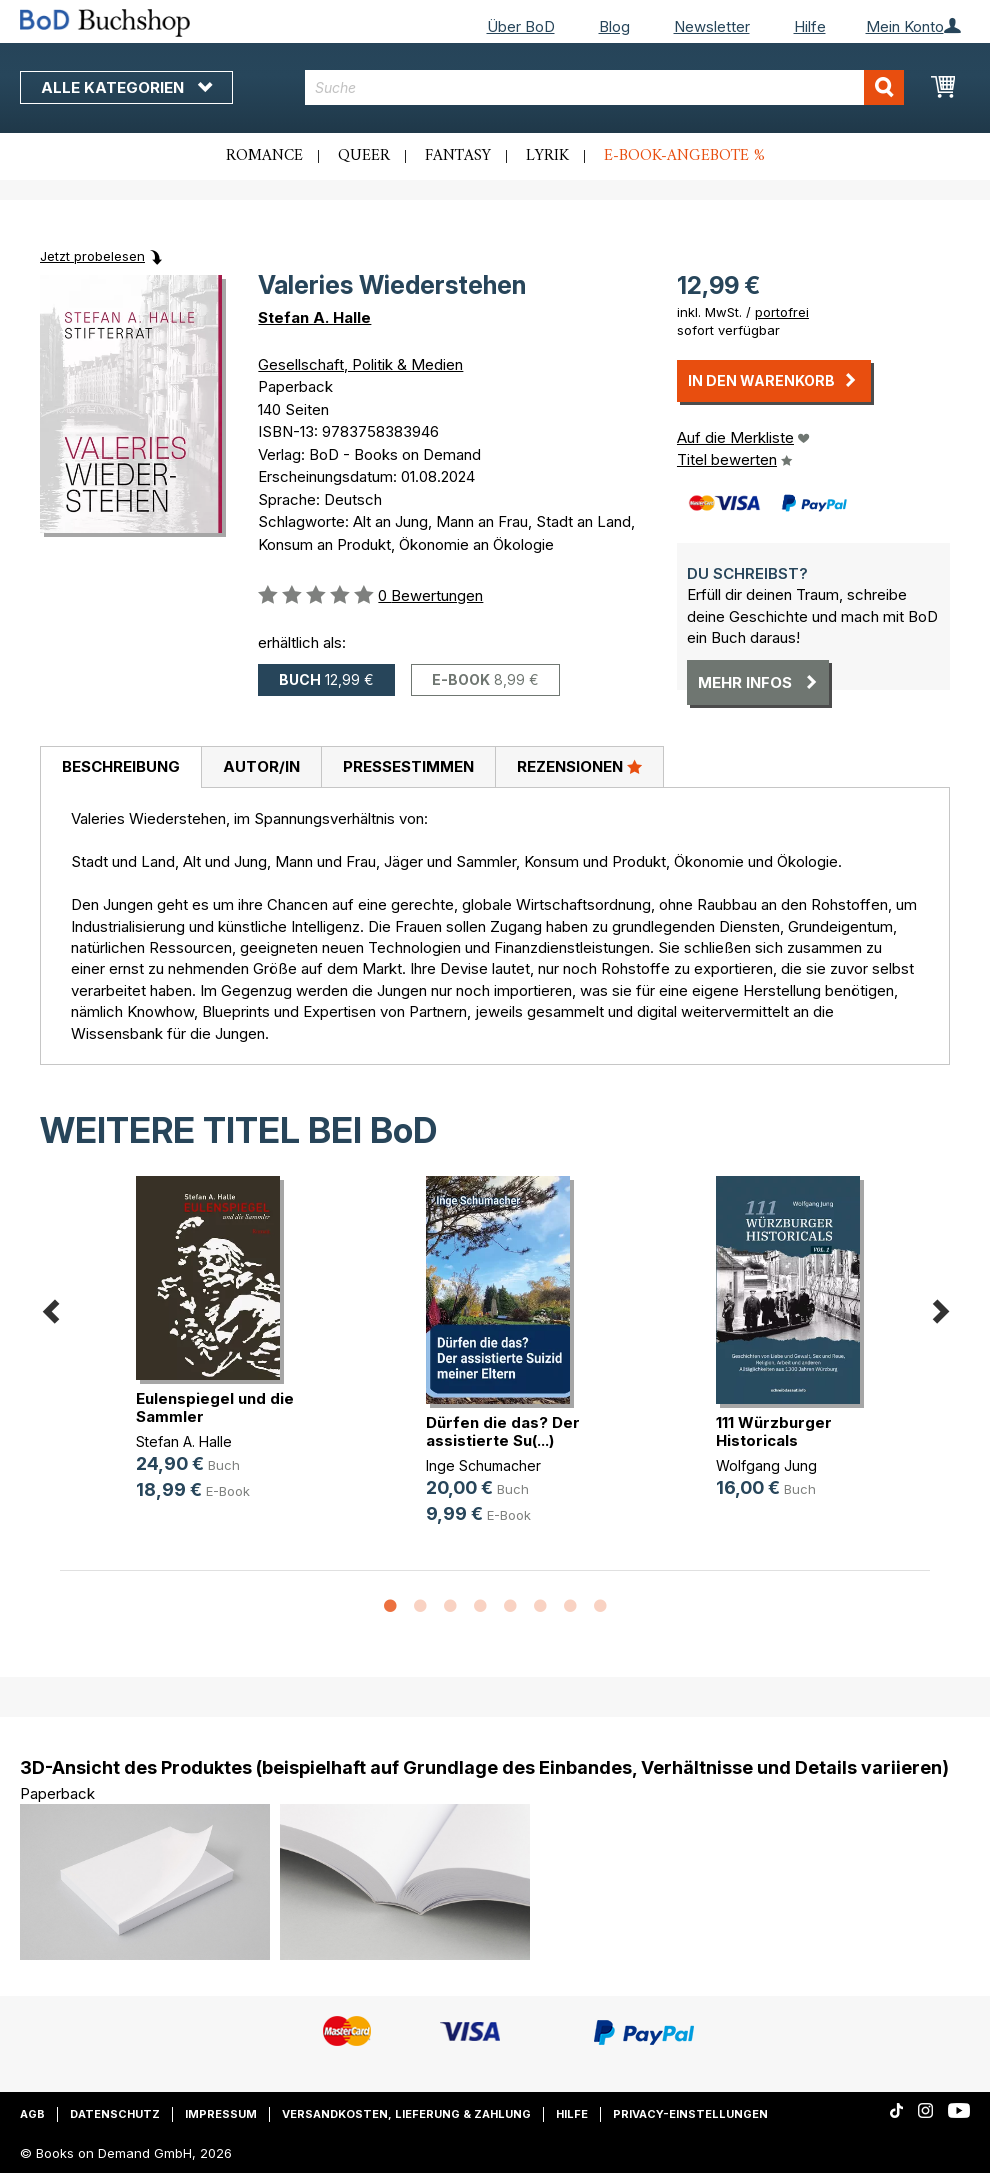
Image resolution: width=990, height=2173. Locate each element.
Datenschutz (115, 2114)
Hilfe (810, 26)
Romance (264, 156)
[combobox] (604, 87)
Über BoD (521, 26)
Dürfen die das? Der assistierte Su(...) (503, 1431)
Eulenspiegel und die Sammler (215, 1407)
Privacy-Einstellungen (690, 2114)
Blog (614, 26)
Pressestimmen (408, 766)
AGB (32, 2114)
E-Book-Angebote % (684, 156)
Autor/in (261, 766)
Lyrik (547, 156)
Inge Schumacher (483, 1465)
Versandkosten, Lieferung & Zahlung (406, 2114)
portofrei (782, 312)
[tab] (120, 768)
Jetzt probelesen (92, 256)
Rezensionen (579, 766)
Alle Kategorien (126, 87)
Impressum (221, 2114)
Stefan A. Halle (314, 317)
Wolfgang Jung (766, 1465)
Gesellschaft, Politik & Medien (360, 364)
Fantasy (458, 156)
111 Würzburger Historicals (774, 1431)
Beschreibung (121, 766)
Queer (364, 156)
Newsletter (712, 26)
